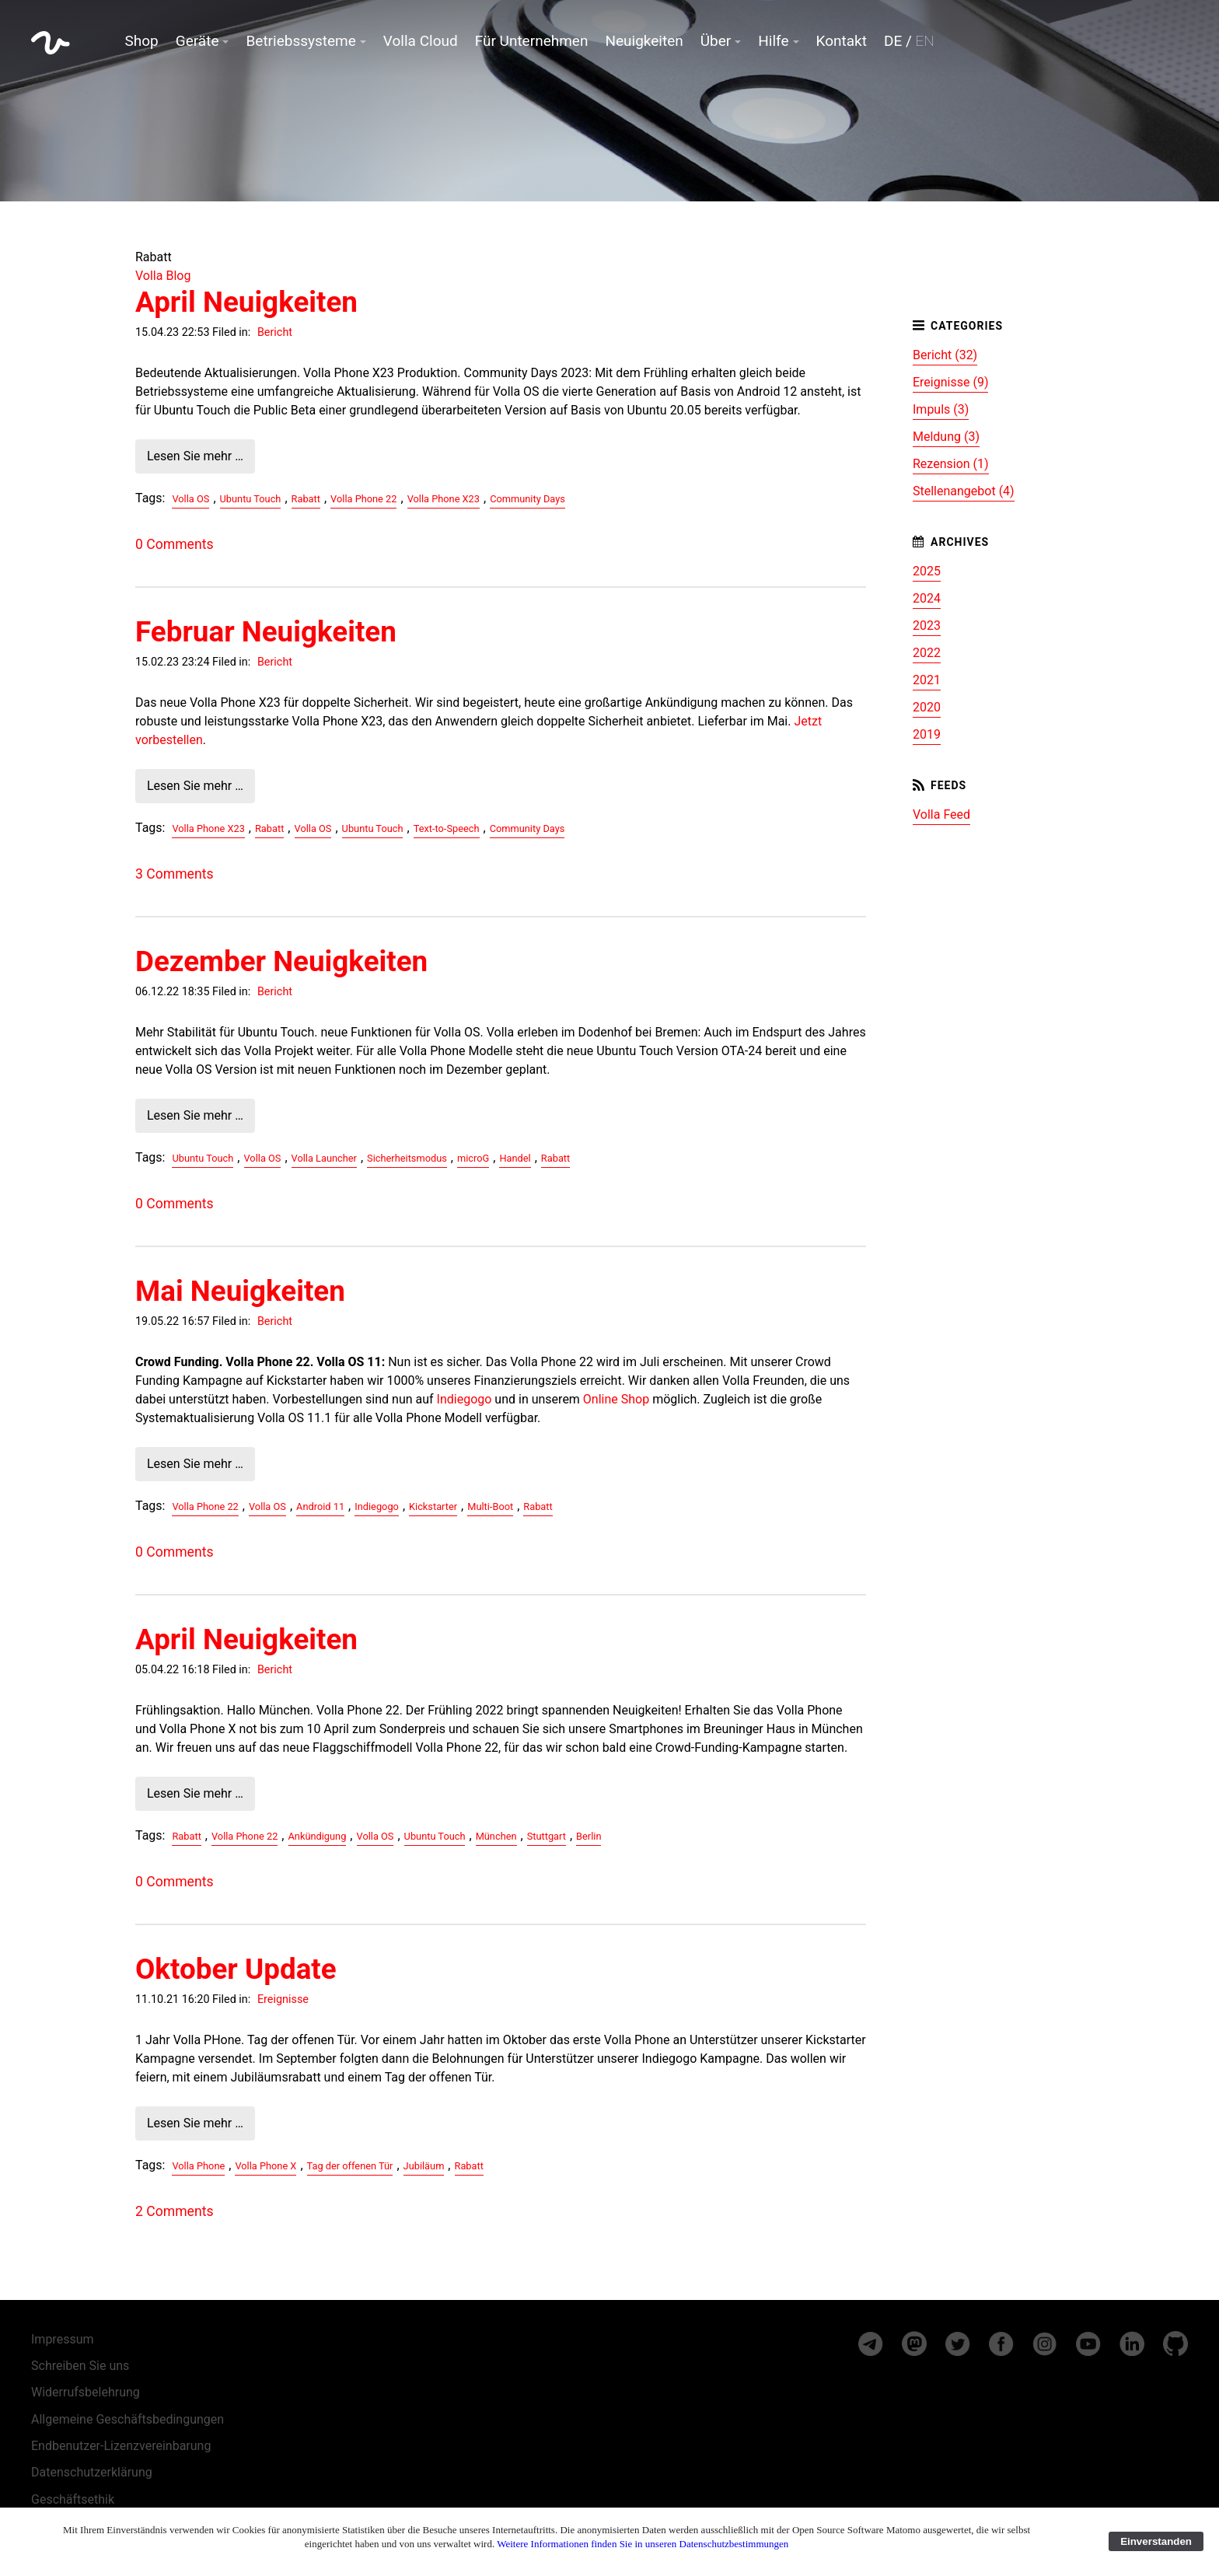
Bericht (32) (945, 355)
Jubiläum (424, 2166)
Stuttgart (546, 1836)
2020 (927, 707)
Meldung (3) (946, 436)
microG (473, 1158)
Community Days (527, 499)
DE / (909, 41)
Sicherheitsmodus (407, 1158)
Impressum (62, 2339)
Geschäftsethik (72, 2499)
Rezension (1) (951, 463)
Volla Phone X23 (443, 499)
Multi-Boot (490, 1506)
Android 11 (320, 1506)
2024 (927, 598)
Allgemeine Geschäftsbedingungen (127, 2419)
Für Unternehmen (532, 41)
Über (716, 41)
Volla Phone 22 (363, 499)
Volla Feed (941, 814)
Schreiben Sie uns (80, 2365)
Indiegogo (464, 1399)
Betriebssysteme (300, 41)
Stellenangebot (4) (964, 491)
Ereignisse (283, 1999)
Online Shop (616, 1399)
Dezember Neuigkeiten (281, 961)
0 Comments (174, 544)
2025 (927, 571)
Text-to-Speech (447, 828)
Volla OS (190, 499)
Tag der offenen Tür (350, 2166)
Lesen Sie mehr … (195, 456)
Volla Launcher (324, 1158)
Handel (514, 1158)
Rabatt (306, 499)
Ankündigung (317, 1836)
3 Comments (174, 874)
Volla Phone (198, 2166)
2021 (927, 680)
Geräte (197, 41)
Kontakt (841, 41)
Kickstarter (433, 1506)
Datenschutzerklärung (91, 2472)
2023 (927, 625)
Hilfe (773, 41)
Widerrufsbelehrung (85, 2392)
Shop (142, 41)
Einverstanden (1156, 2541)
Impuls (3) (941, 409)
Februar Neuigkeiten (265, 631)
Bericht (274, 332)
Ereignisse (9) (950, 382)
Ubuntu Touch (250, 499)
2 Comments (174, 2211)
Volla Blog (162, 275)
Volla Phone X (265, 2166)
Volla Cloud (420, 41)
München (496, 1836)
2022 (927, 652)
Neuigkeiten (644, 41)
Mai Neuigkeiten (240, 1291)
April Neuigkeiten (246, 302)
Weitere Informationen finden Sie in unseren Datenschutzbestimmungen (642, 2544)
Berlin (588, 1836)
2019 (927, 734)
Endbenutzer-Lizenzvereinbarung (121, 2445)
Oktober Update (236, 1969)
